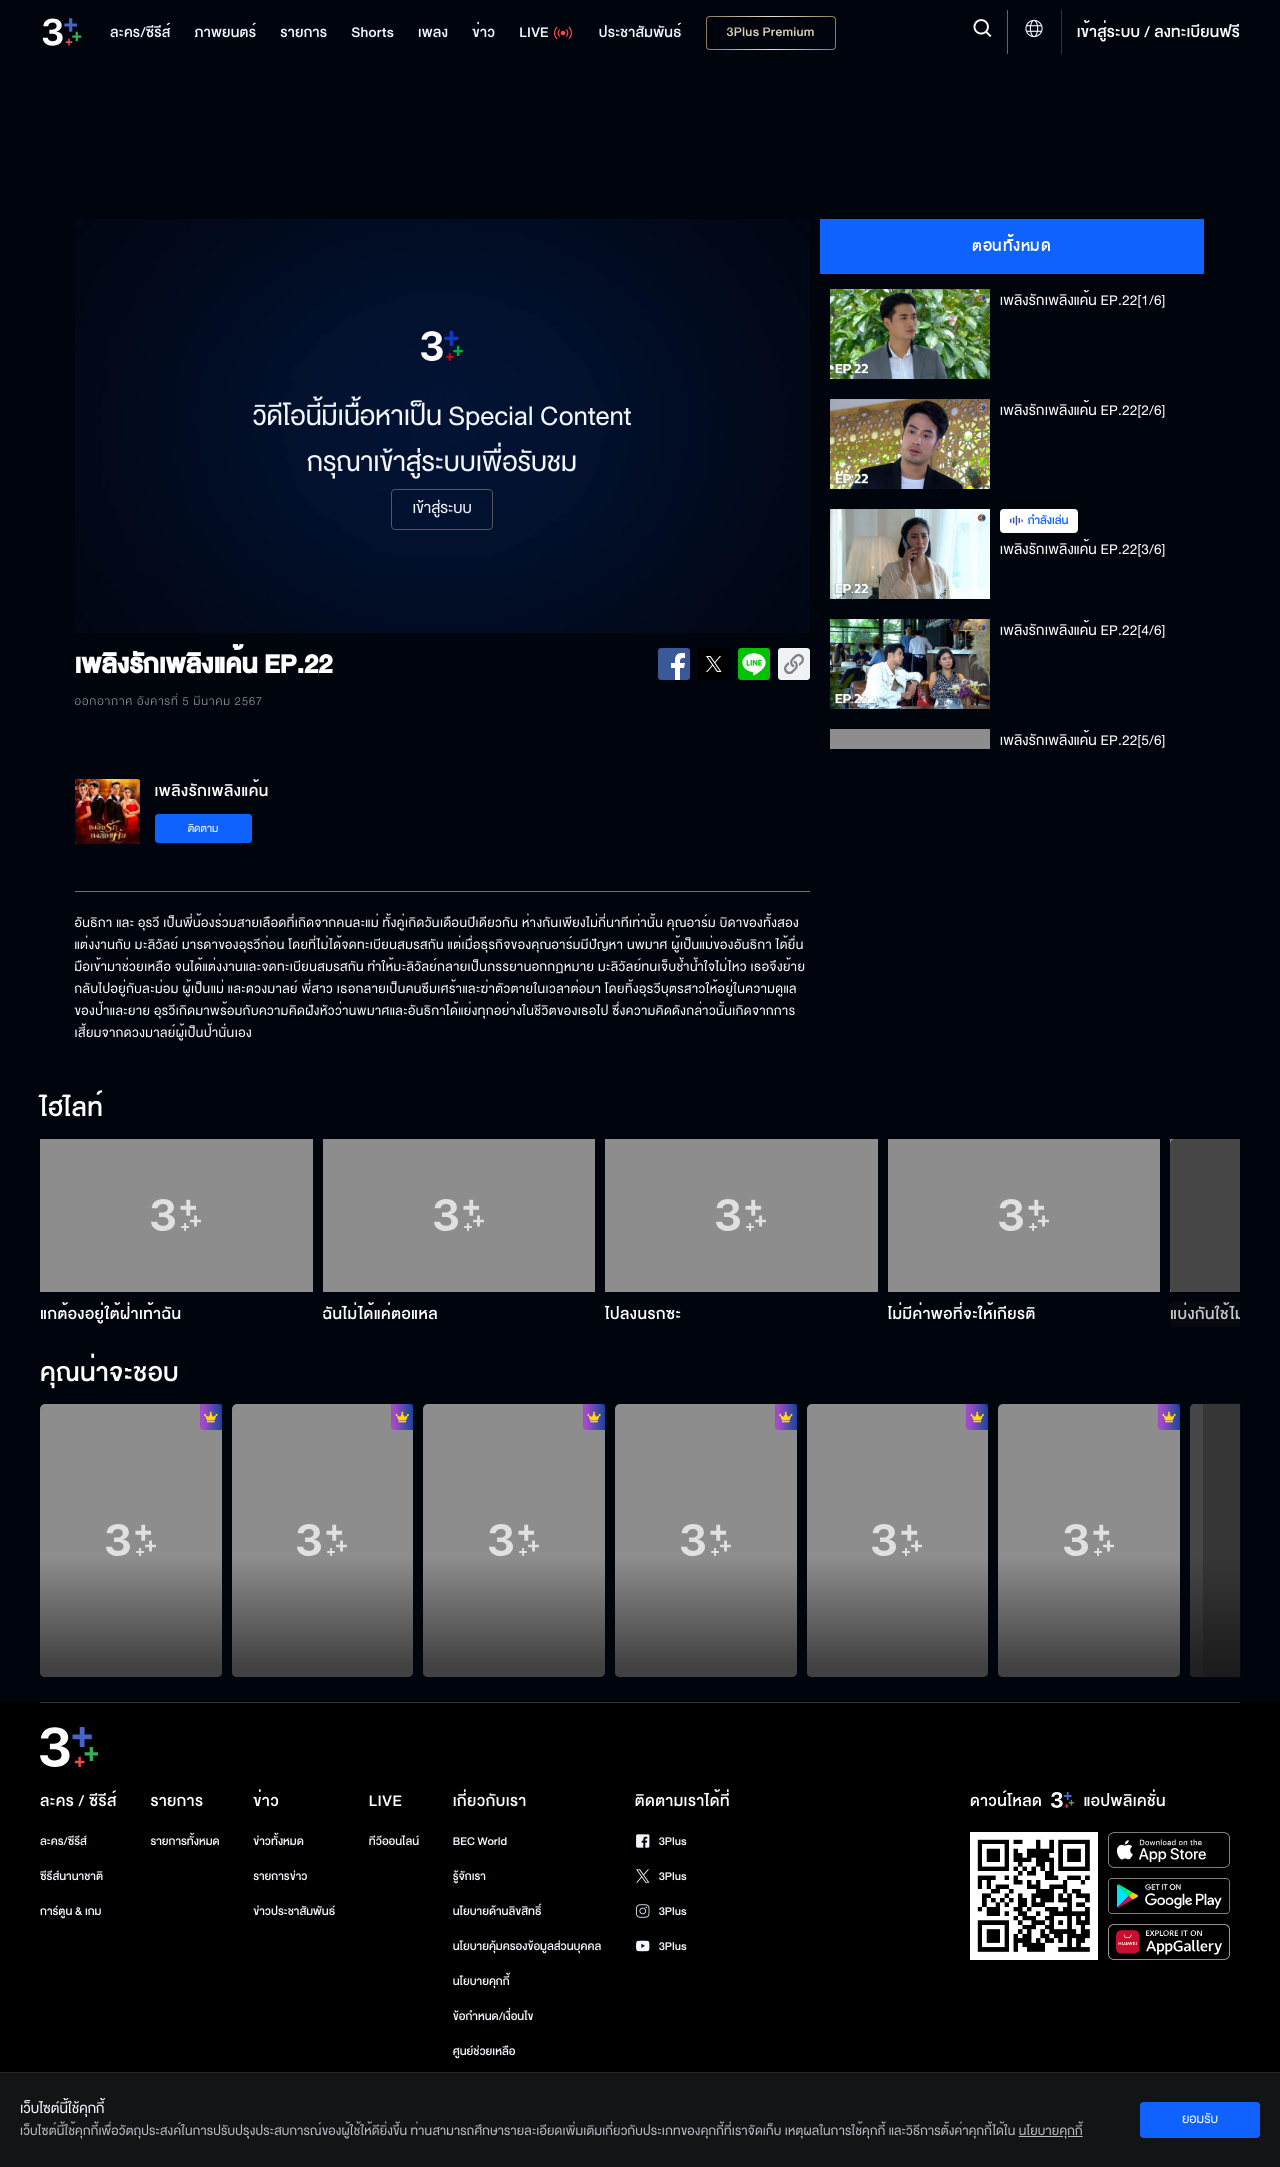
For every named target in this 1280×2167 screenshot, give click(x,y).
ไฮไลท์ (71, 1109)
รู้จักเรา (469, 1876)
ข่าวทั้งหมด (278, 1841)
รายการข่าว (280, 1876)
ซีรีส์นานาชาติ (71, 1876)
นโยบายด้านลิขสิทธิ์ (497, 1911)
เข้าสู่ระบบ (441, 509)
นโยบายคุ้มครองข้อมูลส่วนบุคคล (527, 1946)
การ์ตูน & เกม (71, 1911)
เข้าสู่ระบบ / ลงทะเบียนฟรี (1158, 32)
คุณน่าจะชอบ (109, 1374)
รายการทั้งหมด (184, 1841)
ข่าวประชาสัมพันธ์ (294, 1911)
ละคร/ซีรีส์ (63, 1841)
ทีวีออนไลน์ (394, 1841)
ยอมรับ (1200, 2119)
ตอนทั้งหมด (1011, 246)
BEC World (480, 1841)
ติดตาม (203, 828)
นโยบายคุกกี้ (481, 1981)
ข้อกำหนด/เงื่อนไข (493, 2016)
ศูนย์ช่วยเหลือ (484, 2051)
